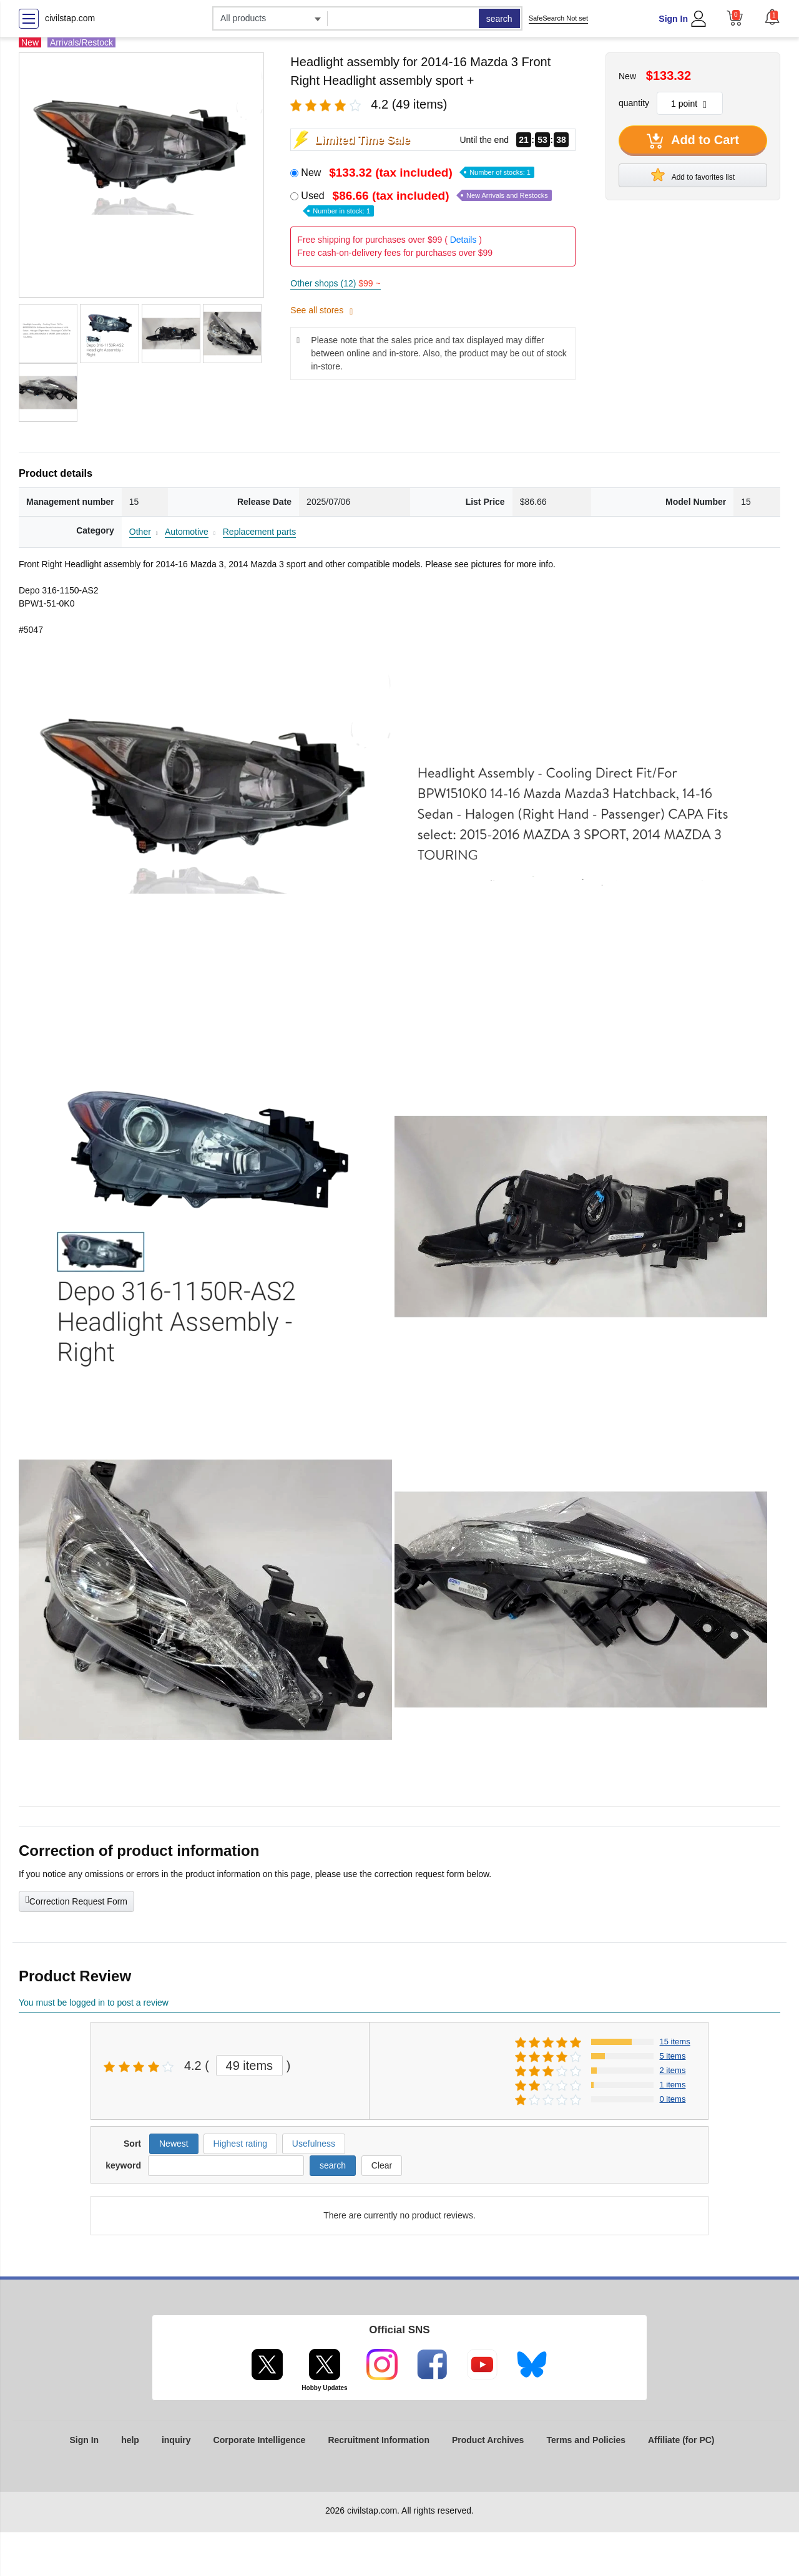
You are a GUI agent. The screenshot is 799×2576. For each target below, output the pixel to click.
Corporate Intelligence (259, 2440)
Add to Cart (693, 141)
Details (463, 240)
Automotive (186, 532)
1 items (673, 2084)
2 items (673, 2070)
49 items (249, 2065)
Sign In (673, 19)
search (499, 19)
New (417, 172)
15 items (675, 2041)
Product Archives (488, 2440)
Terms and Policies (585, 2440)
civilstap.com (70, 18)
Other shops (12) (335, 283)
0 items (673, 2099)
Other (140, 532)
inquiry (176, 2440)
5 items (673, 2056)
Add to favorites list (693, 175)
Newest (174, 2144)
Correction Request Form (76, 1900)
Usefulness (313, 2144)
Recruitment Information (378, 2440)
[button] (772, 17)
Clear (381, 2165)
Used (426, 202)
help (130, 2440)
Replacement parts (260, 532)
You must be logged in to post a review (94, 2003)
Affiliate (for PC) (681, 2440)
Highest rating (240, 2144)
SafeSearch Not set (558, 18)
